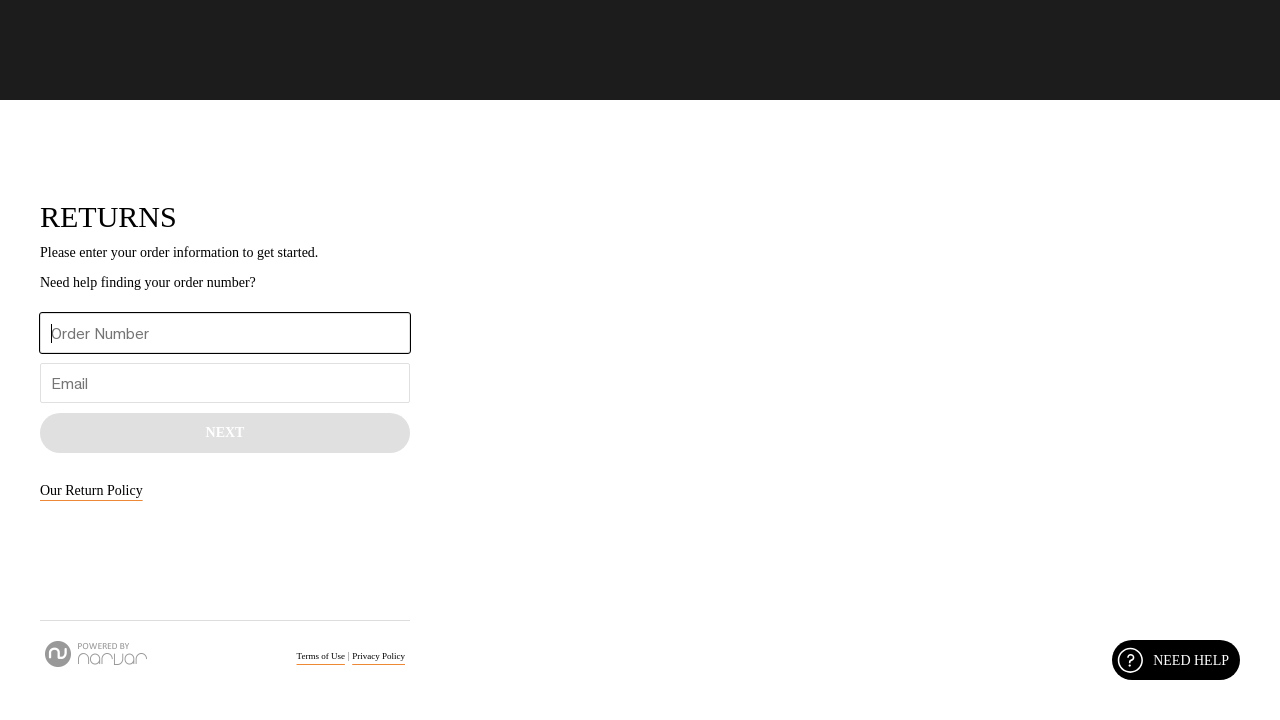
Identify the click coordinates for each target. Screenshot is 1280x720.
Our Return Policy (91, 490)
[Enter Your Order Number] (225, 333)
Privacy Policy (378, 656)
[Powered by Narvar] (96, 654)
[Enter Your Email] (225, 383)
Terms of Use (321, 656)
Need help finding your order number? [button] (148, 282)
